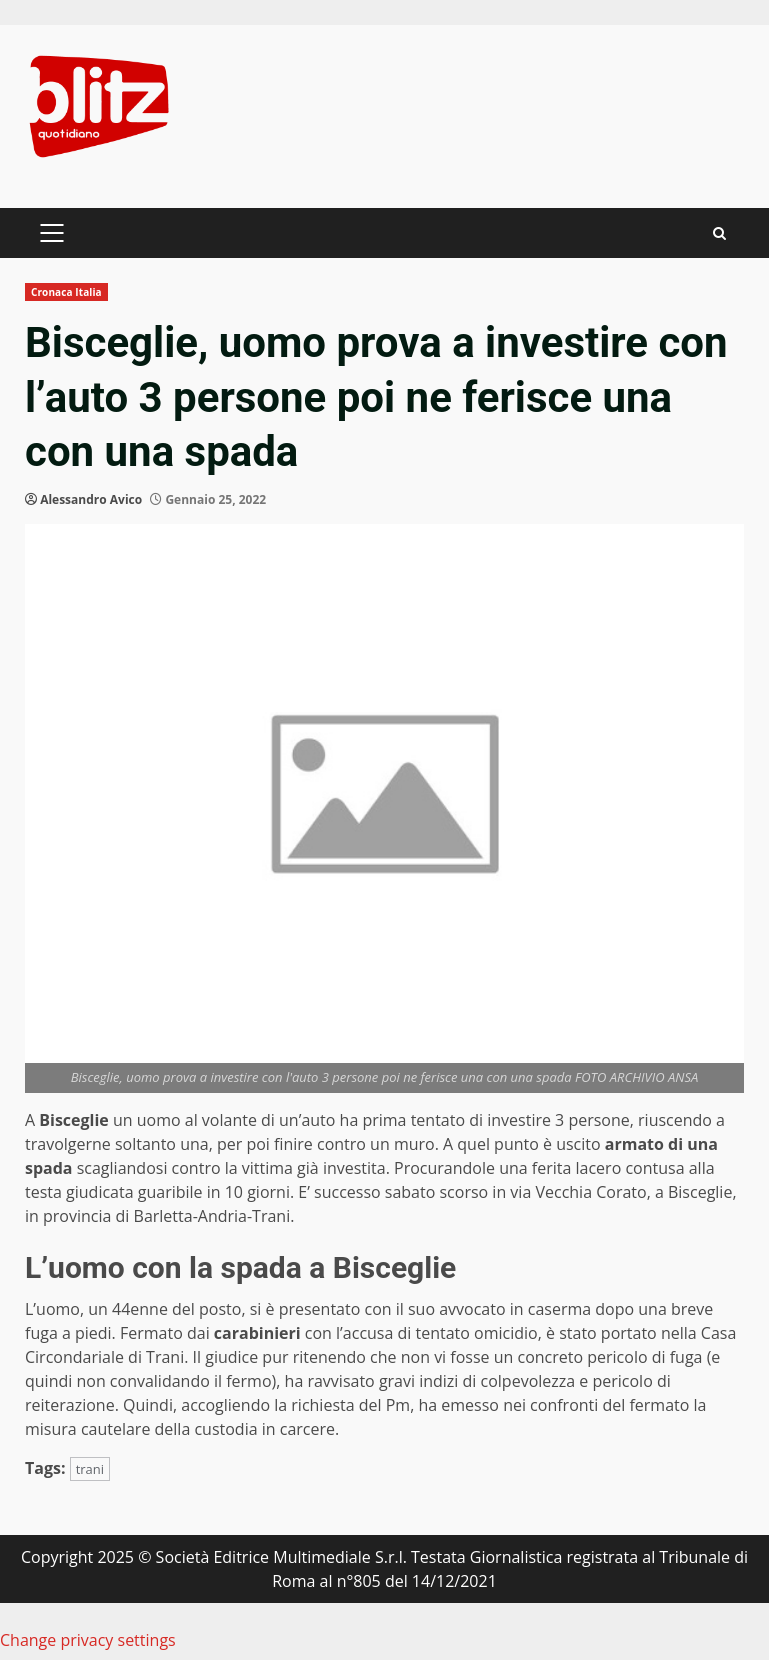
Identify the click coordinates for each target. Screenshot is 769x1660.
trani (90, 1469)
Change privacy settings (88, 1640)
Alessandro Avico (91, 499)
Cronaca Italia (66, 292)
